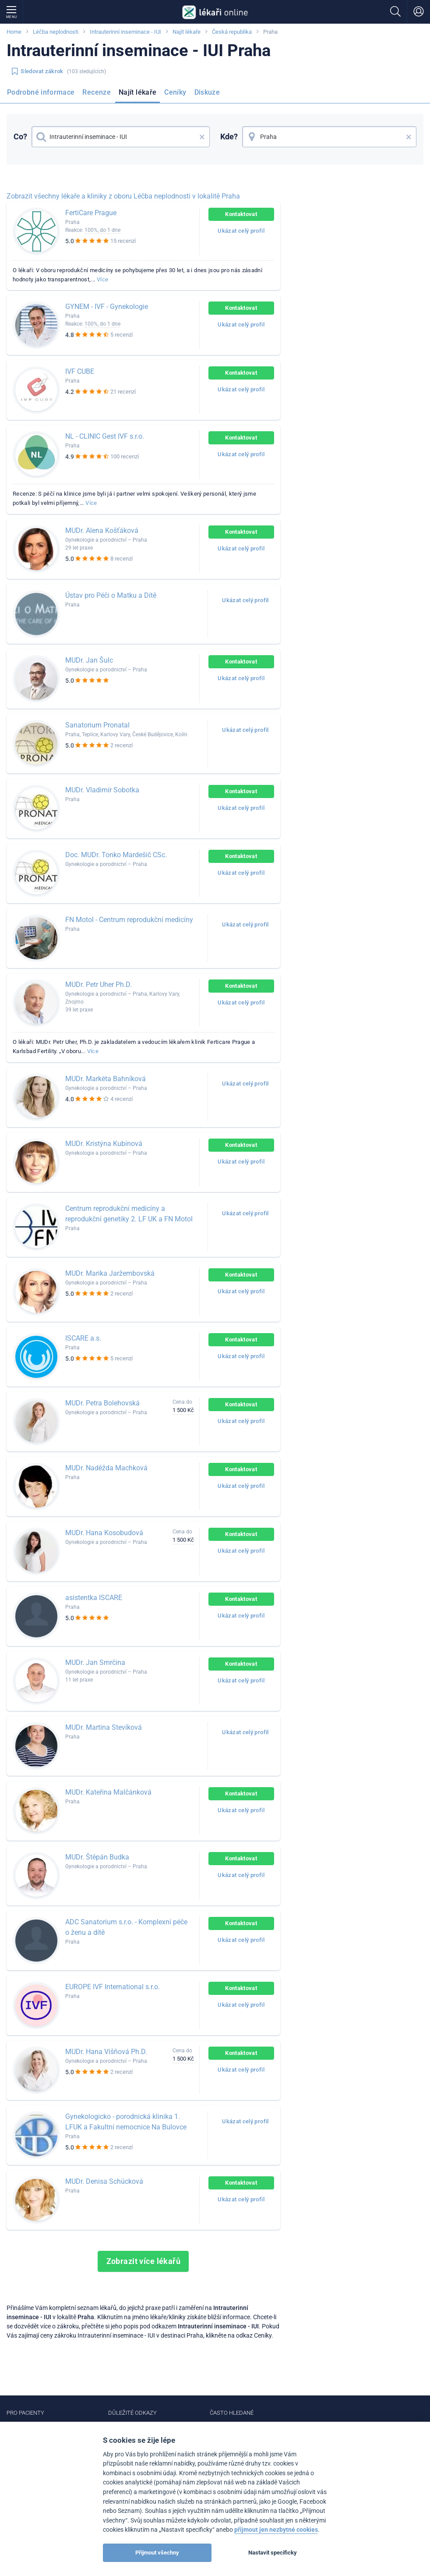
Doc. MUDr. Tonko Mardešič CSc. (116, 855)
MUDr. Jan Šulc (89, 660)
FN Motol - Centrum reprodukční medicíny (129, 919)
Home (14, 31)
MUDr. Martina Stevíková (103, 1727)
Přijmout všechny (157, 2552)
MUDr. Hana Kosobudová (104, 1533)
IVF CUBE (79, 371)
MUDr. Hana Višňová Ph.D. (106, 2051)
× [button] (202, 136)
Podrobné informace (40, 92)
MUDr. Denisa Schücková (104, 2181)
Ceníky (175, 92)
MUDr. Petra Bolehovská (102, 1403)
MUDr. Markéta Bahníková (105, 1079)
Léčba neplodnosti (55, 31)
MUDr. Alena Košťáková (101, 530)
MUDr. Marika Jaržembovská (110, 1273)
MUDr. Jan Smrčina (95, 1662)
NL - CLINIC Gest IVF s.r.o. (104, 436)
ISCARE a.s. (83, 1338)
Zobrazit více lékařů (143, 2261)
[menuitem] (42, 95)
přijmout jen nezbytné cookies (276, 2529)
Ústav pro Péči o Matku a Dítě (110, 595)
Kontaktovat (241, 214)
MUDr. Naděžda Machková (106, 1468)
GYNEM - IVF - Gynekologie (106, 306)
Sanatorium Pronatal (97, 725)
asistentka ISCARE (93, 1597)
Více (102, 279)
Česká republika (232, 31)
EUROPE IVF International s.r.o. (112, 1987)
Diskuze (207, 92)
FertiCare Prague (90, 213)
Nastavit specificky (272, 2552)
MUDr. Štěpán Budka (97, 1857)
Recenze (96, 92)
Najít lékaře (187, 31)
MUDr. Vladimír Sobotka (102, 790)
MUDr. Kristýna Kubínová (103, 1143)
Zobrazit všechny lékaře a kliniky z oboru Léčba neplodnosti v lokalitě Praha (123, 196)
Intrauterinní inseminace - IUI (125, 31)
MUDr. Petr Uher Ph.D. (98, 984)
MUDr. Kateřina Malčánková (108, 1792)
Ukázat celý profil (241, 230)
